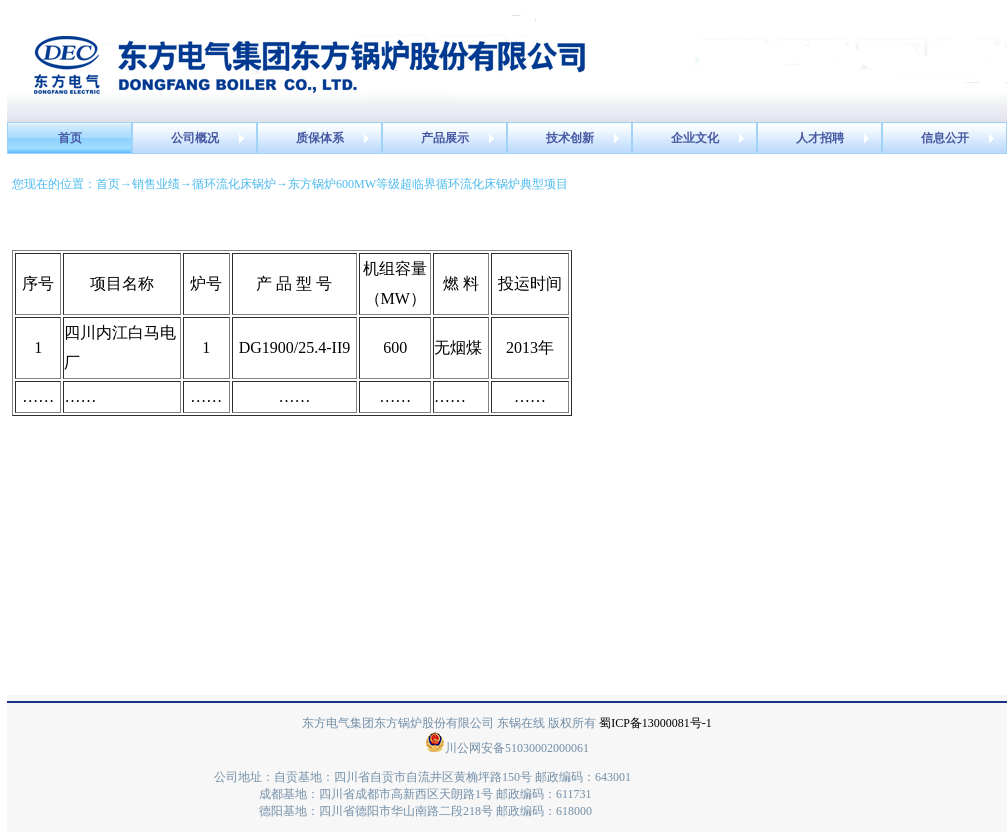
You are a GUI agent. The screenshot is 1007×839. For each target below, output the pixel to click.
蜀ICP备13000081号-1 (655, 723)
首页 (108, 184)
